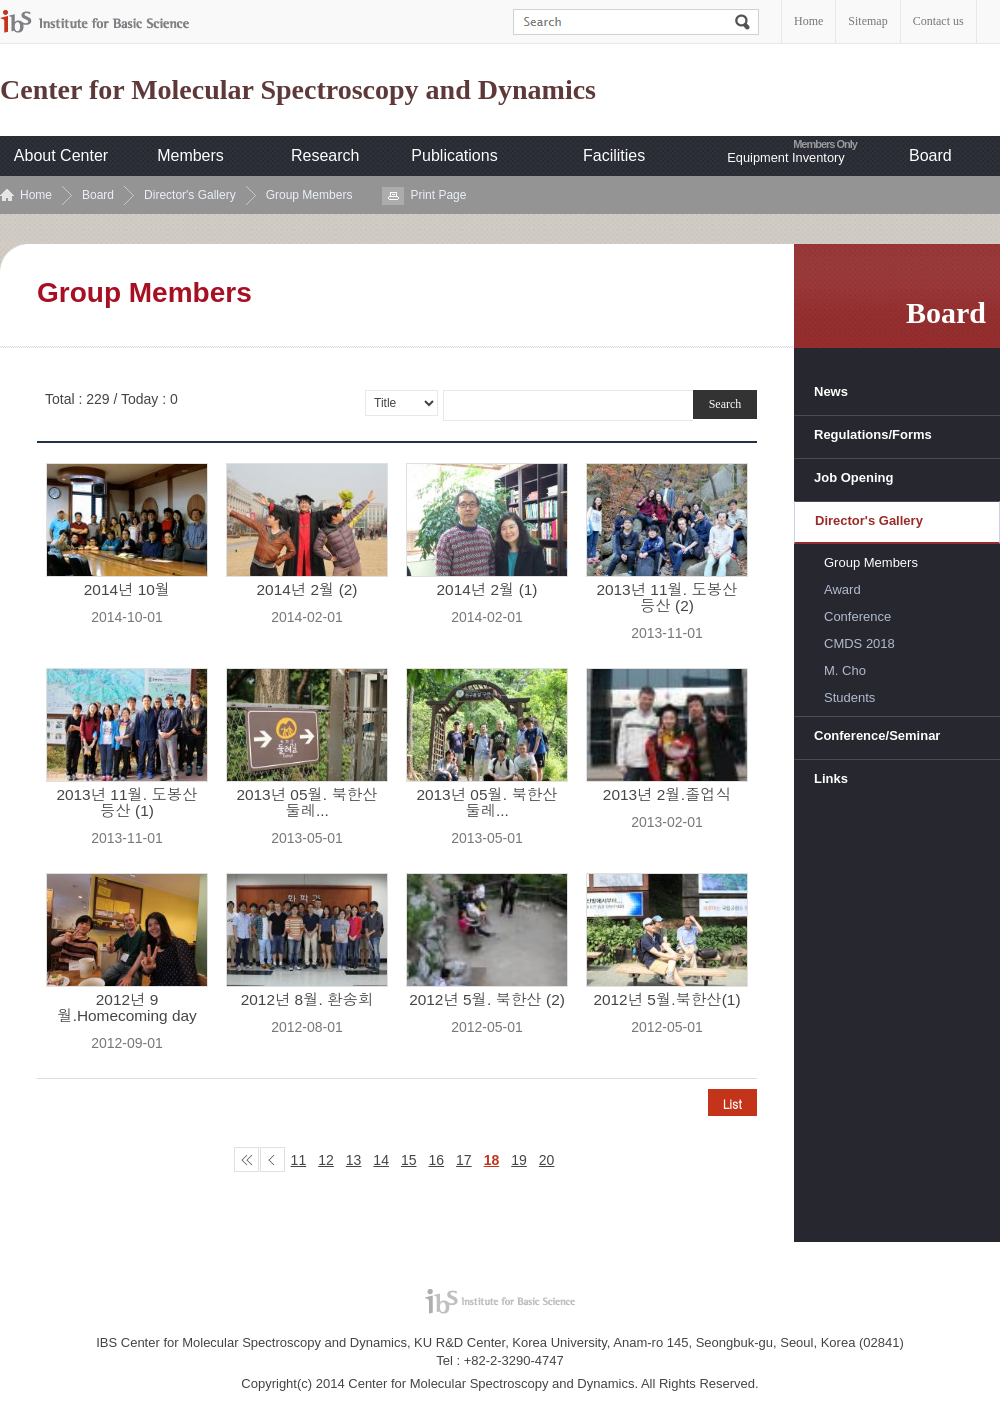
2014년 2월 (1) (487, 590)
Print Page (438, 195)
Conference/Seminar (877, 735)
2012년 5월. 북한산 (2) (487, 1000)
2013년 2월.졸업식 (667, 795)
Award (842, 589)
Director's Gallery (190, 195)
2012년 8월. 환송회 (307, 1000)
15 (409, 1160)
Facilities (614, 155)
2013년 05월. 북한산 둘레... (306, 803)
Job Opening (853, 477)
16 (437, 1160)
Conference (857, 616)
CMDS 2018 (859, 643)
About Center (61, 155)
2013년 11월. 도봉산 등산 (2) (666, 598)
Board (930, 155)
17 (464, 1160)
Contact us (938, 21)
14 (381, 1160)
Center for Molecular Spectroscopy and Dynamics (298, 90)
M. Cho (845, 670)
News (831, 391)
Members (190, 155)
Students (849, 697)
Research (325, 155)
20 (547, 1160)
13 (354, 1160)
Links (831, 778)
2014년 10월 (127, 590)
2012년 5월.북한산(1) (666, 1000)
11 (299, 1160)
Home (808, 21)
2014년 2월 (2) (307, 590)
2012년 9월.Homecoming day (126, 1008)
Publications (454, 155)
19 (519, 1160)
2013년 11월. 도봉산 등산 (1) (126, 803)
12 (326, 1160)
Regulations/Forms (873, 434)
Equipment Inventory (785, 157)
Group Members (309, 195)
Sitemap (867, 21)
